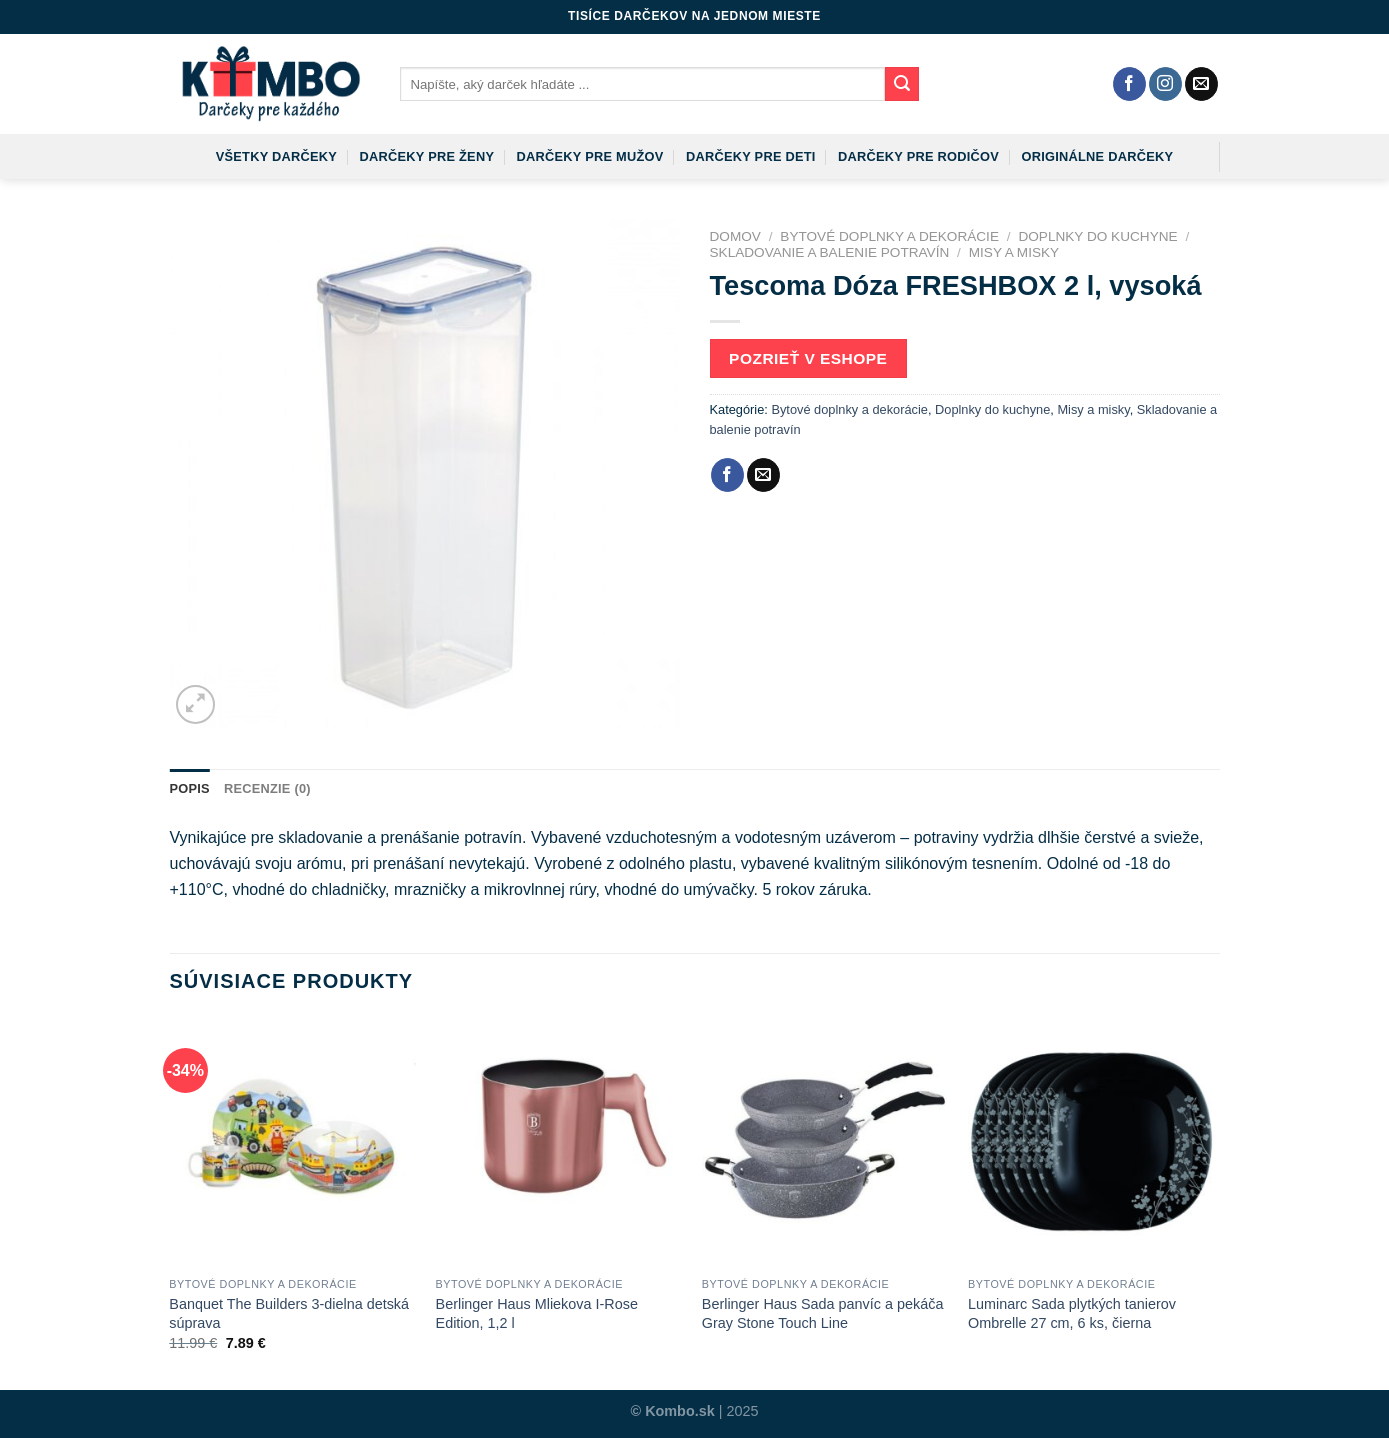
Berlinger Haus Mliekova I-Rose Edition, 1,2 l (537, 1313)
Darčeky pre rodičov (918, 156)
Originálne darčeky (1098, 156)
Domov (735, 236)
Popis (190, 788)
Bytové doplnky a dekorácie (889, 236)
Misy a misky (1014, 252)
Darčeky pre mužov (590, 156)
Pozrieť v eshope (808, 358)
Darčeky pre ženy (426, 156)
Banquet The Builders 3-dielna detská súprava (289, 1313)
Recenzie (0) (267, 788)
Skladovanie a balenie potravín (830, 252)
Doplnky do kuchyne (1097, 236)
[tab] (190, 789)
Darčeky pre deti (751, 156)
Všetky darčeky (276, 156)
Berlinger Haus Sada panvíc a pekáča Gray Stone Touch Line (823, 1313)
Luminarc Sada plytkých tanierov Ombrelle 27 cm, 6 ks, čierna (1072, 1313)
